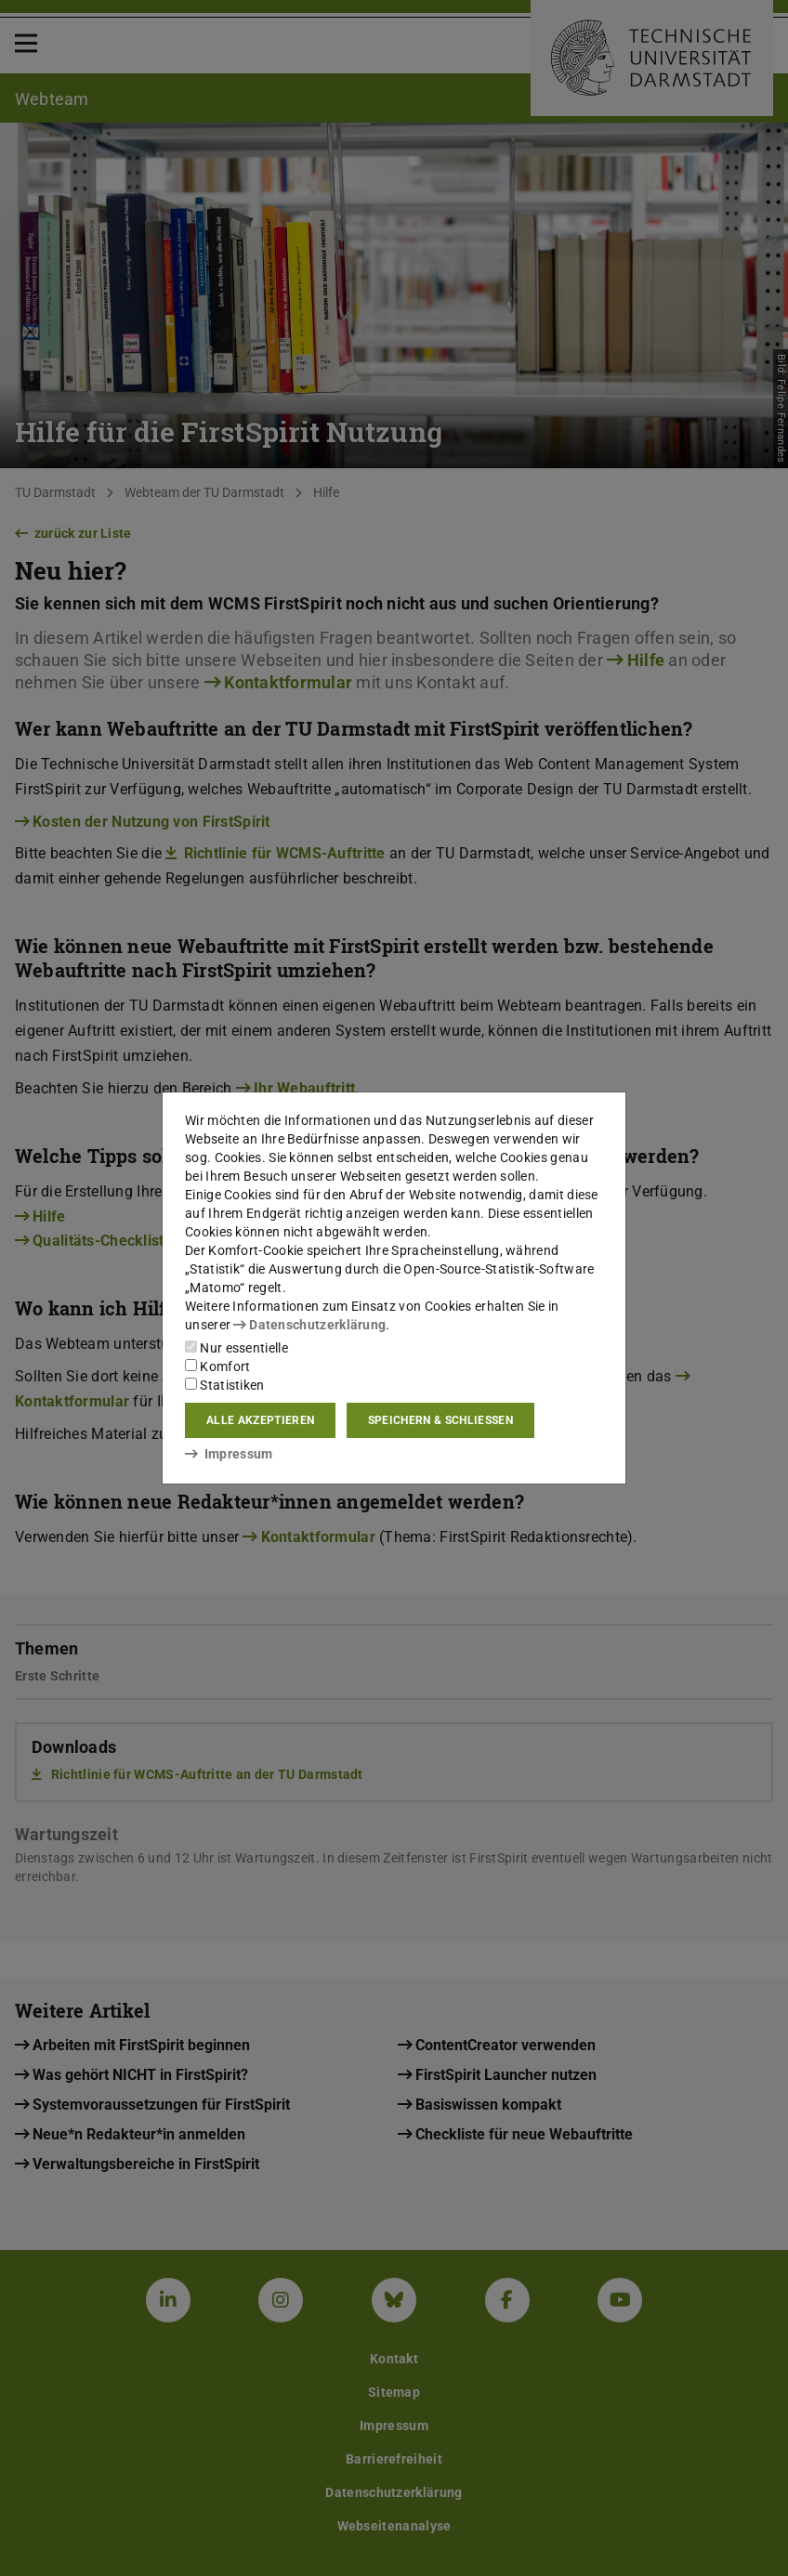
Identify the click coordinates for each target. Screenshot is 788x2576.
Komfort (217, 1366)
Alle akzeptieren (260, 1420)
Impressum (229, 1453)
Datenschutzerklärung (309, 1324)
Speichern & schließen (440, 1420)
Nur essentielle (236, 1347)
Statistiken (225, 1385)
